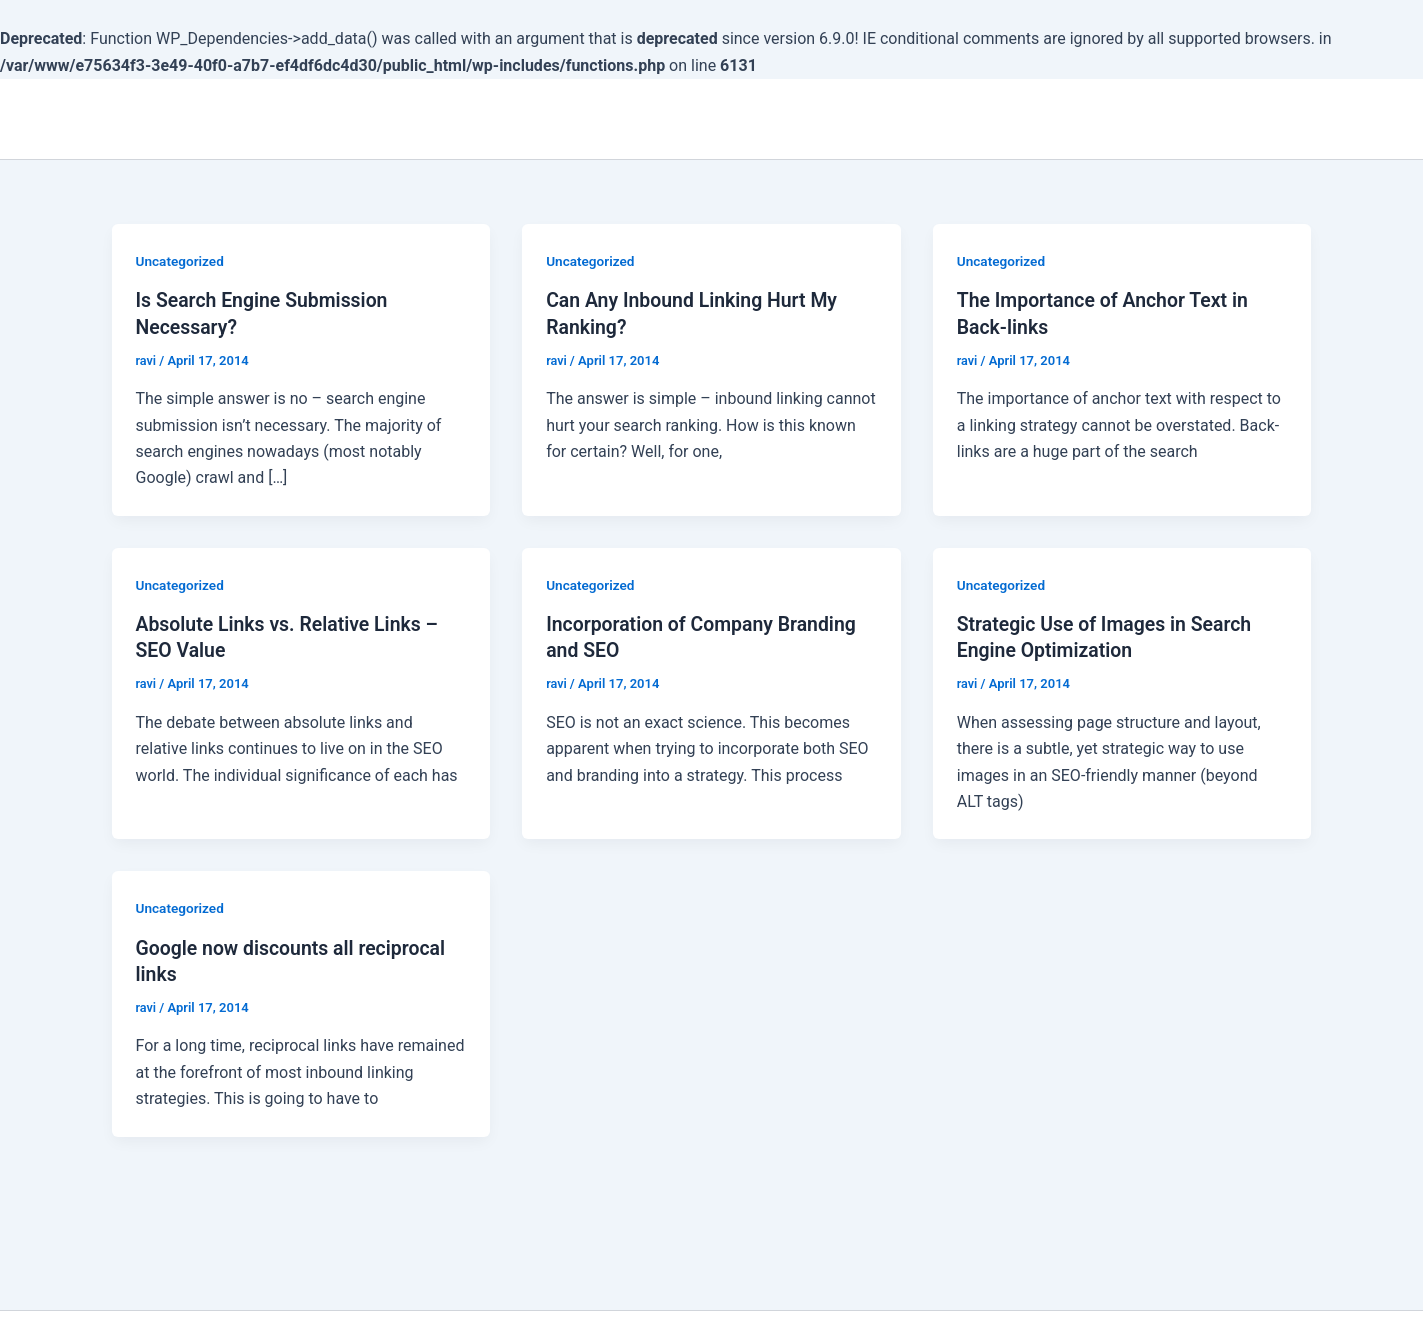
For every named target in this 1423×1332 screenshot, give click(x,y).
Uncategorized (181, 261)
